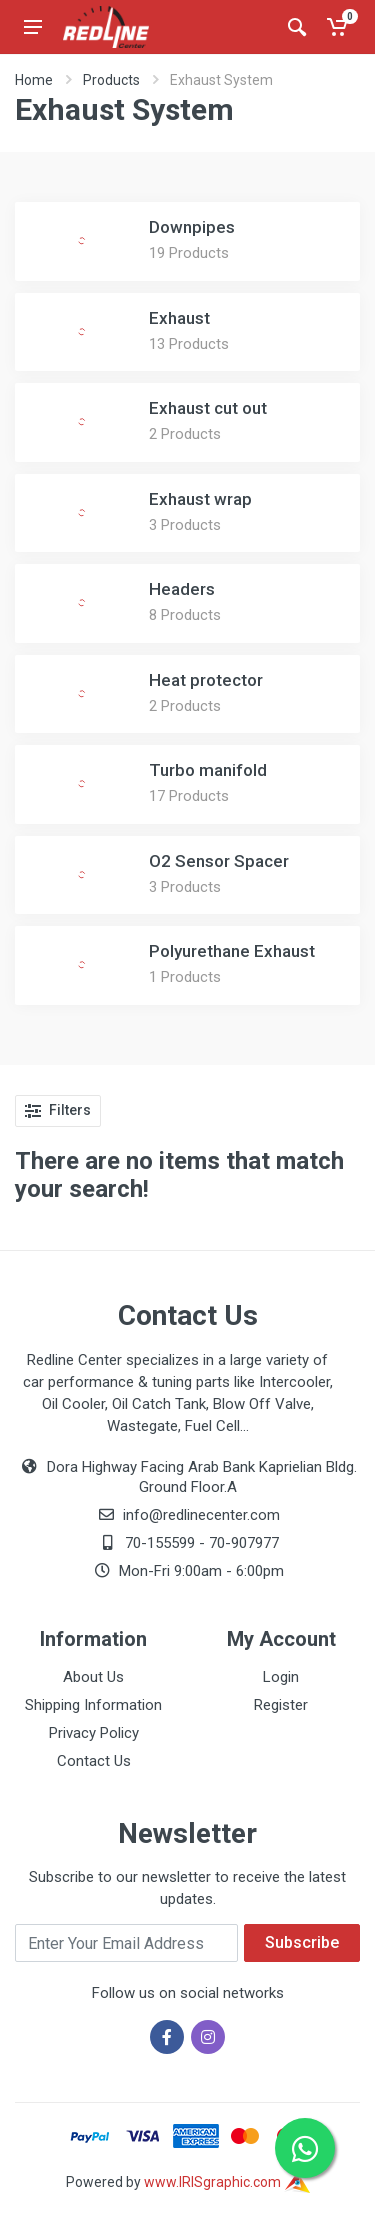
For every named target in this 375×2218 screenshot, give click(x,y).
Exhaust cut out (208, 408)
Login (281, 1677)
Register (281, 1705)
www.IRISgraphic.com (227, 2182)
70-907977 (244, 1543)
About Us (93, 1677)
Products (111, 80)
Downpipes (192, 227)
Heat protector (206, 680)
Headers (182, 589)
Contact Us (94, 1761)
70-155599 (160, 1543)
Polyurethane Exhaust (232, 951)
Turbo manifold (208, 770)
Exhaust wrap (200, 499)
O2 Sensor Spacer (219, 861)
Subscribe (302, 1942)
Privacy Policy (94, 1733)
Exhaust (179, 318)
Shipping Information (93, 1705)
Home (34, 80)
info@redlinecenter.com (201, 1515)
